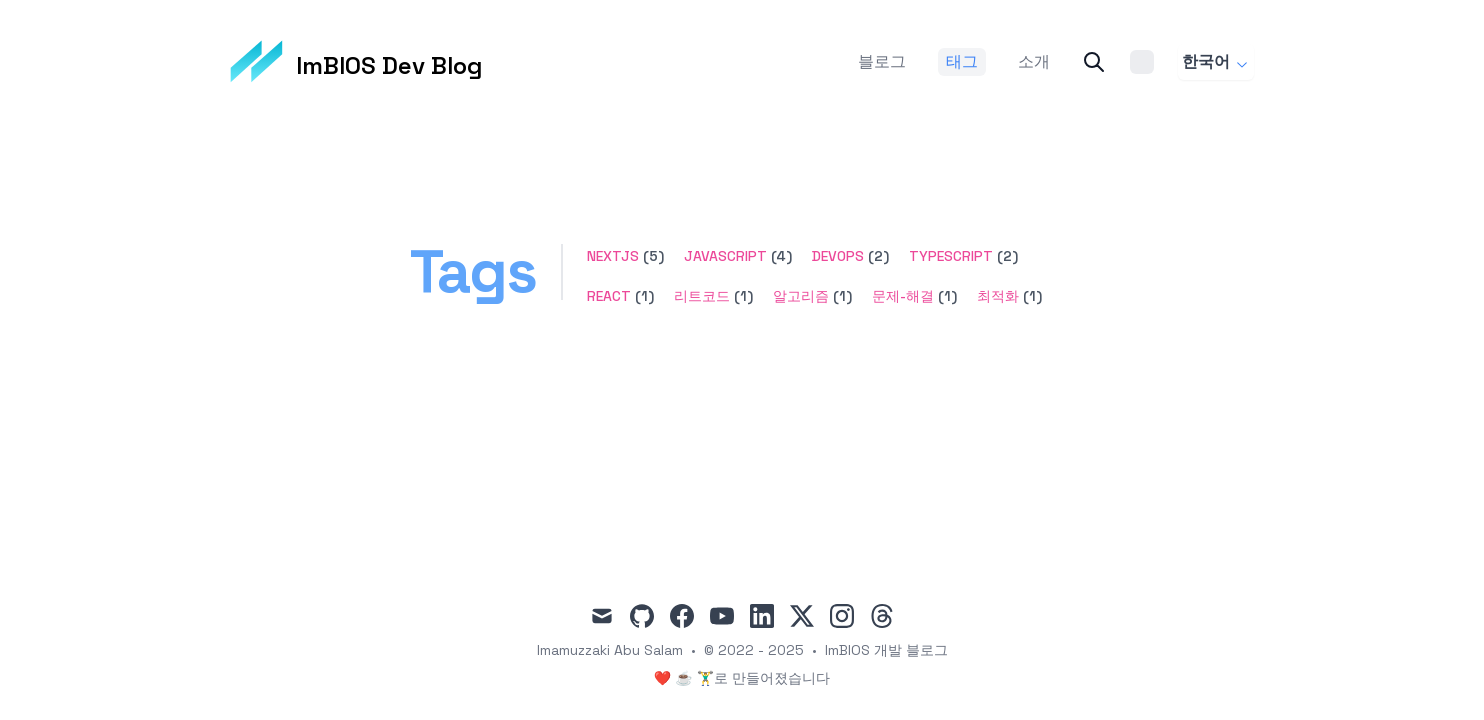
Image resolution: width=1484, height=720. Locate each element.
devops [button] (838, 256)
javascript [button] (725, 256)
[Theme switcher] (1142, 62)
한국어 (1216, 61)
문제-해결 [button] (903, 296)
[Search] (1094, 62)
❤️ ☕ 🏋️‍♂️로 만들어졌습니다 (742, 678)
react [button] (609, 296)
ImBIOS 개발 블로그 (886, 650)
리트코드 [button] (702, 296)
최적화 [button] (998, 296)
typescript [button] (951, 256)
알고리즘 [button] (801, 296)
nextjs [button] (613, 256)
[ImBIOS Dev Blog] (356, 62)
